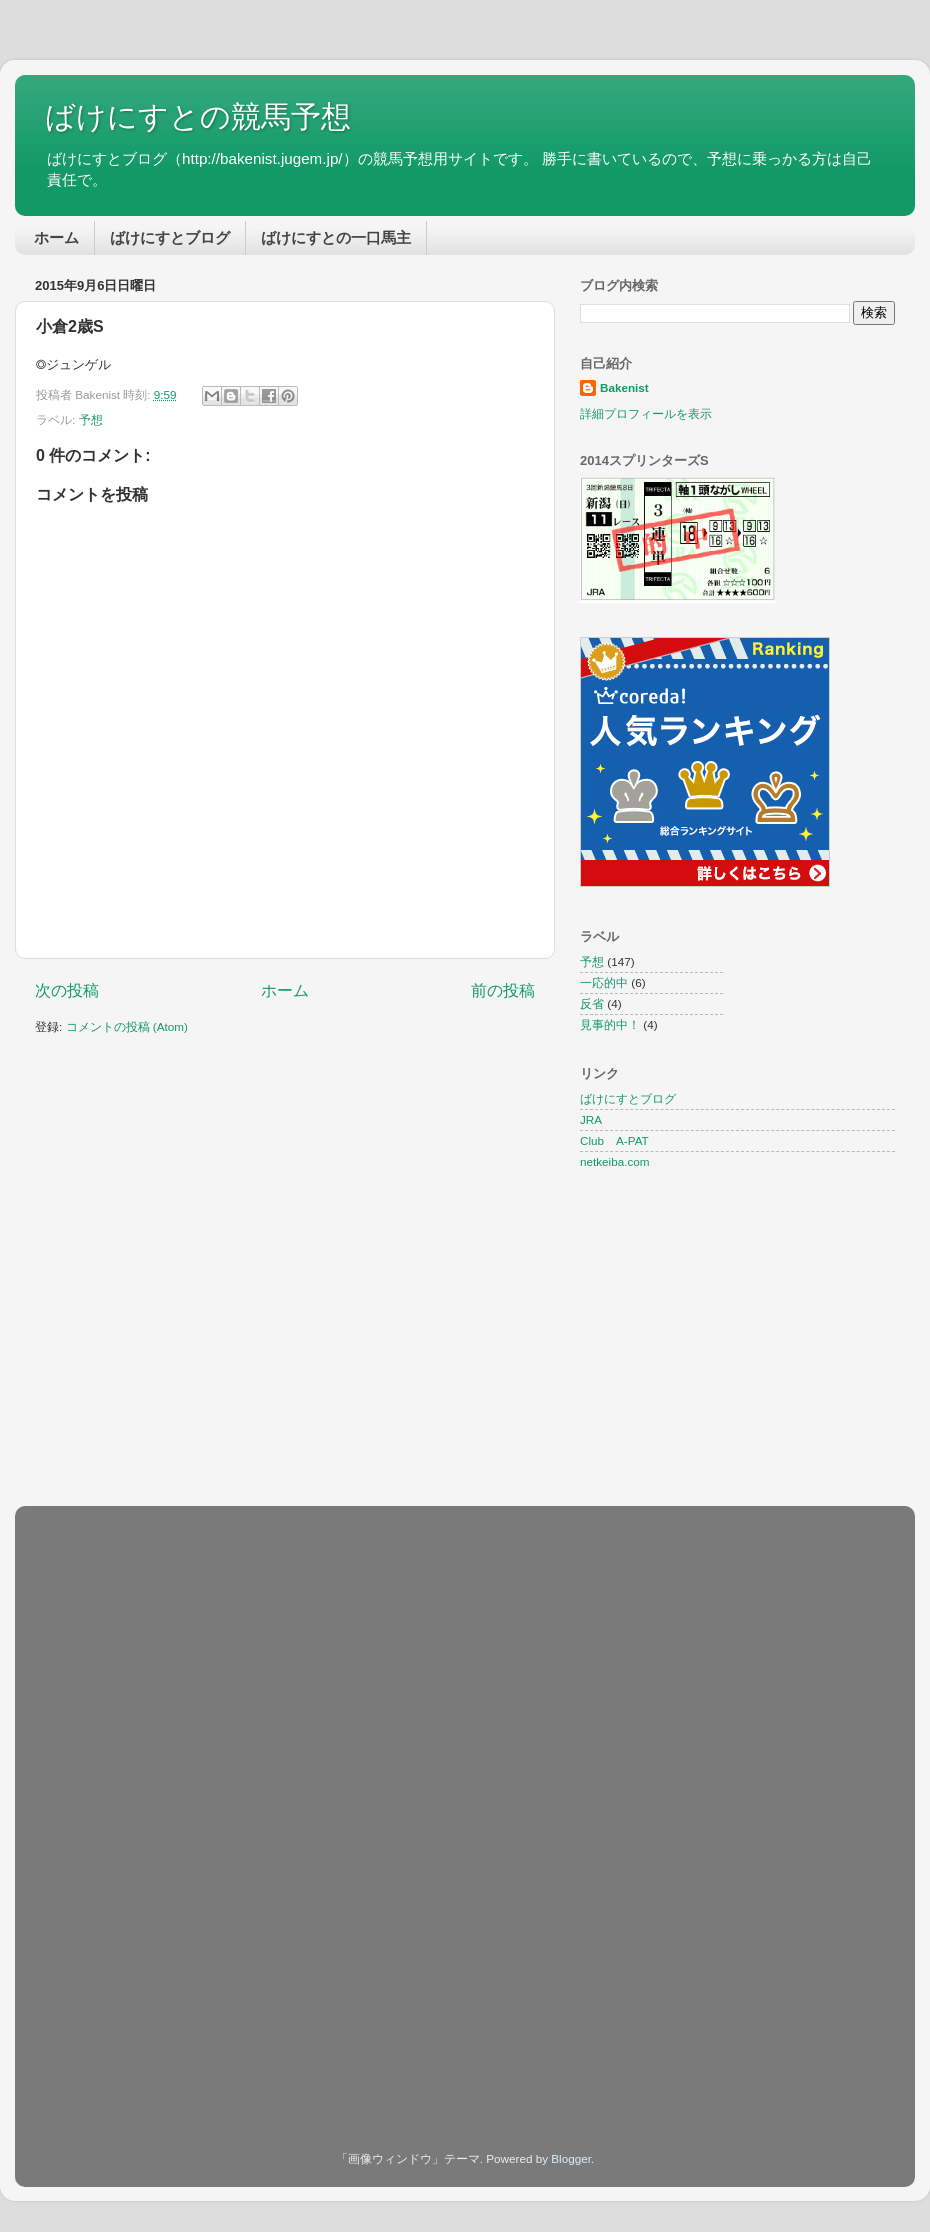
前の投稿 (503, 990)
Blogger (571, 2158)
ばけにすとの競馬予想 (198, 116)
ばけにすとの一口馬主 (336, 237)
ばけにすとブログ (170, 237)
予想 (91, 419)
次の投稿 (67, 990)
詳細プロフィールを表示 (646, 413)
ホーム (56, 237)
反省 (592, 1003)
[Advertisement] (203, 1656)
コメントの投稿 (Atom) (127, 1026)
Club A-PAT (614, 1140)
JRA (591, 1119)
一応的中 (604, 982)
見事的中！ (610, 1024)
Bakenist (624, 387)
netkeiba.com (615, 1161)
